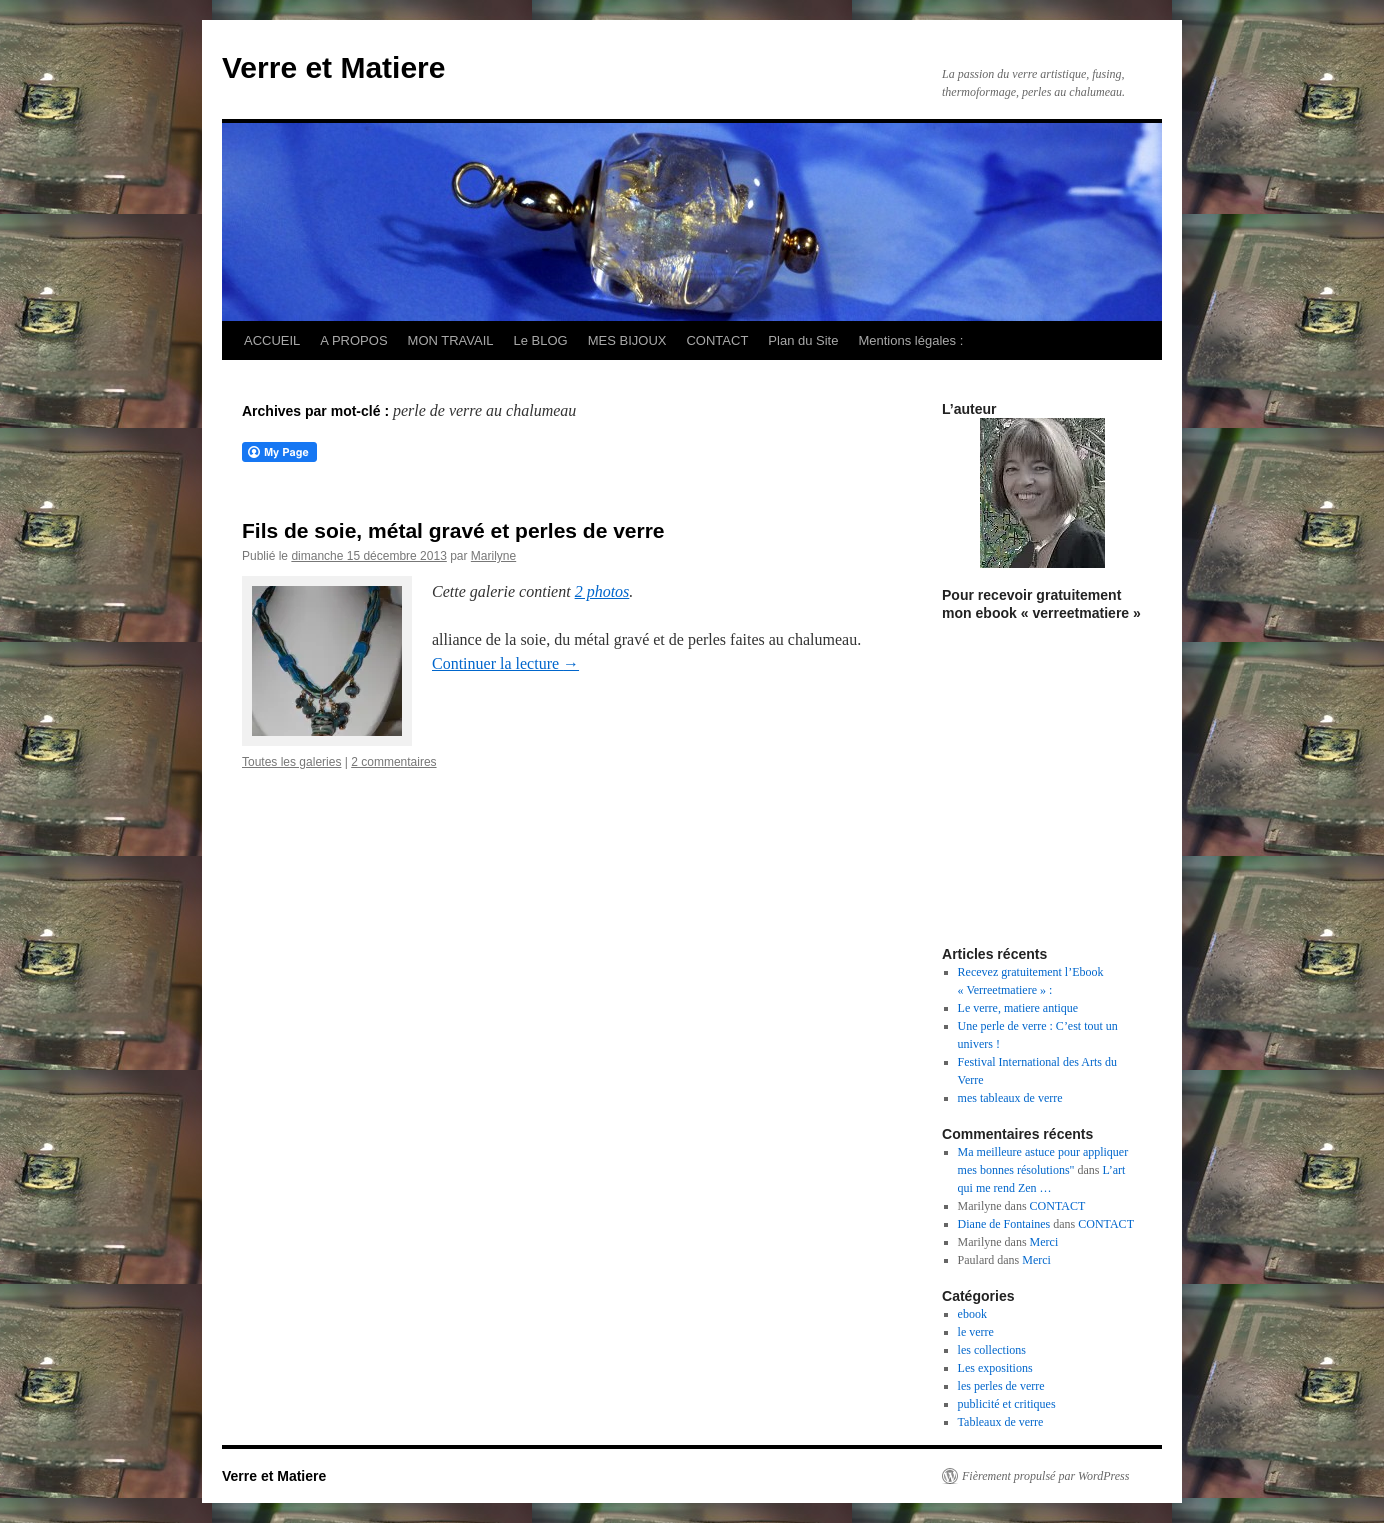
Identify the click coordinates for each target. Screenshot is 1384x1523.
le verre (976, 1332)
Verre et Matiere (333, 67)
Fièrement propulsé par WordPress (1045, 1476)
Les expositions (995, 1368)
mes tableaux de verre (1010, 1098)
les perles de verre (1001, 1386)
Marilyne (493, 556)
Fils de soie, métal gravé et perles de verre (453, 530)
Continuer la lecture (505, 663)
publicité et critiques (1007, 1404)
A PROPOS (353, 340)
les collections (992, 1350)
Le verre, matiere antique (1018, 1008)
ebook (972, 1314)
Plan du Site (803, 340)
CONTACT (717, 340)
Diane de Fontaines (1004, 1224)
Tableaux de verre (1001, 1422)
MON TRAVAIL (451, 340)
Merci (1044, 1242)
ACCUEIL (272, 340)
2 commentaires (393, 762)
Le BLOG (541, 340)
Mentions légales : (910, 340)
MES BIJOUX (627, 340)
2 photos (602, 591)
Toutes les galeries (291, 762)
